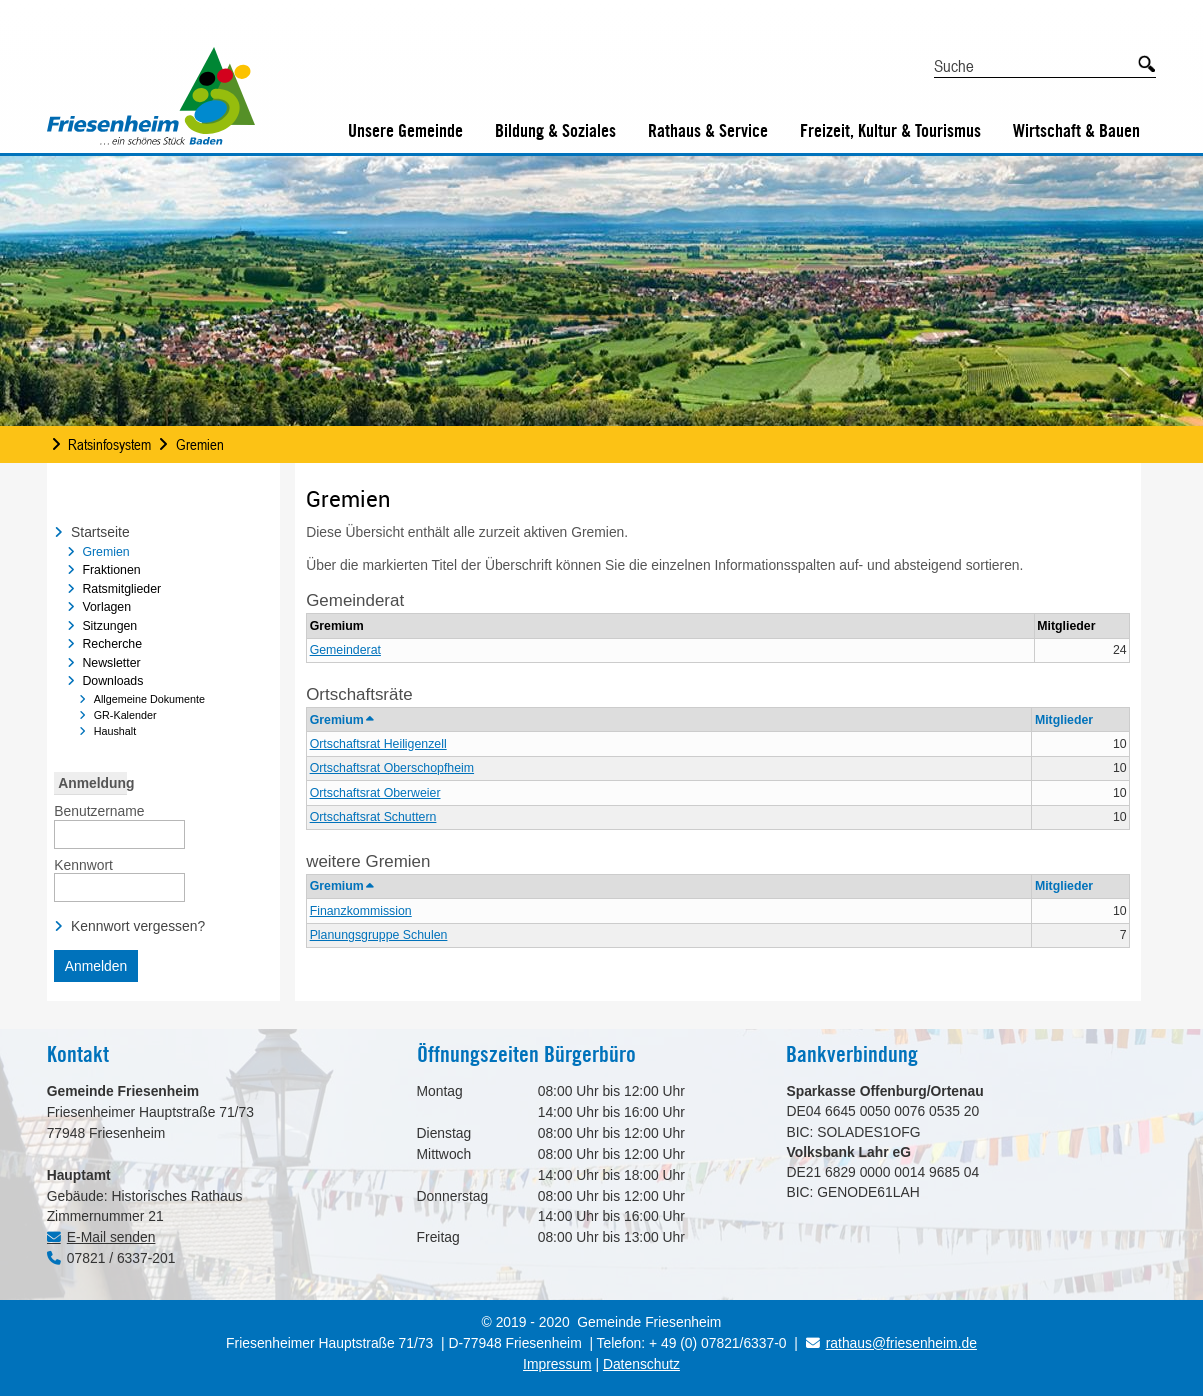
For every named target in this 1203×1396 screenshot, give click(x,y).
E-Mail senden (111, 1237)
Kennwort (83, 864)
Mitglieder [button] (1064, 720)
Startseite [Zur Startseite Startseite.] (100, 532)
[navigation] (163, 634)
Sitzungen (109, 626)
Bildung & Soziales (555, 130)
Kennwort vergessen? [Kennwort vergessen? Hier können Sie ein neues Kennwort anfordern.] (138, 926)
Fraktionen (111, 570)
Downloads (112, 681)
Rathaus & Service (708, 130)
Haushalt (115, 731)
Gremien (200, 444)
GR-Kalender (125, 715)
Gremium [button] (341, 720)
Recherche (112, 644)
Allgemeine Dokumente (149, 699)
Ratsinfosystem (109, 444)
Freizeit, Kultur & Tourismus (890, 130)
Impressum (557, 1364)
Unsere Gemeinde (405, 130)
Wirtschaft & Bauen (1076, 130)
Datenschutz (641, 1364)
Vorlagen (106, 607)
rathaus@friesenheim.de (891, 1343)
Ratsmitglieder (121, 589)
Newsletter (111, 663)
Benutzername (99, 810)
